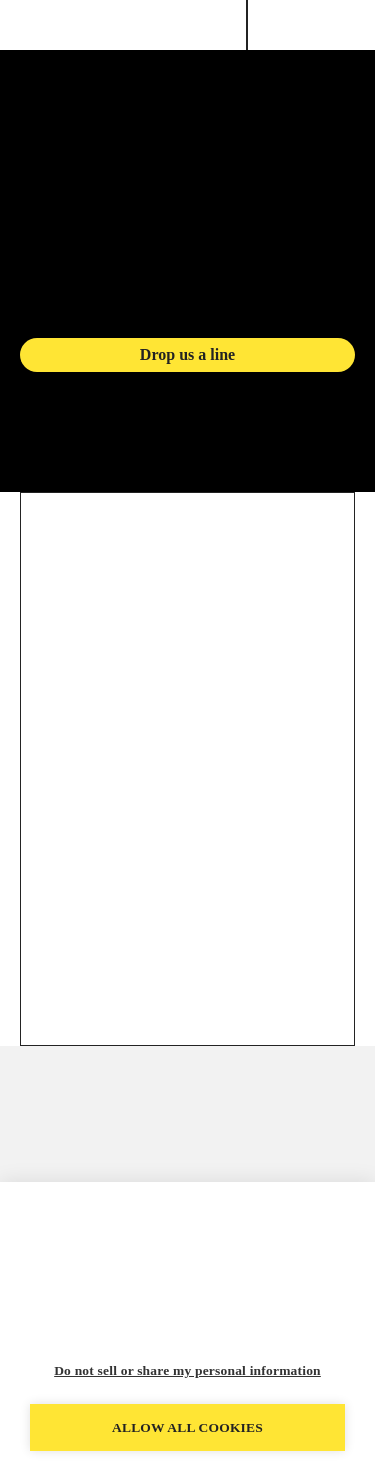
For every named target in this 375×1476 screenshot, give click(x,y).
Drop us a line (187, 354)
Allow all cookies (187, 1427)
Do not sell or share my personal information (187, 1370)
